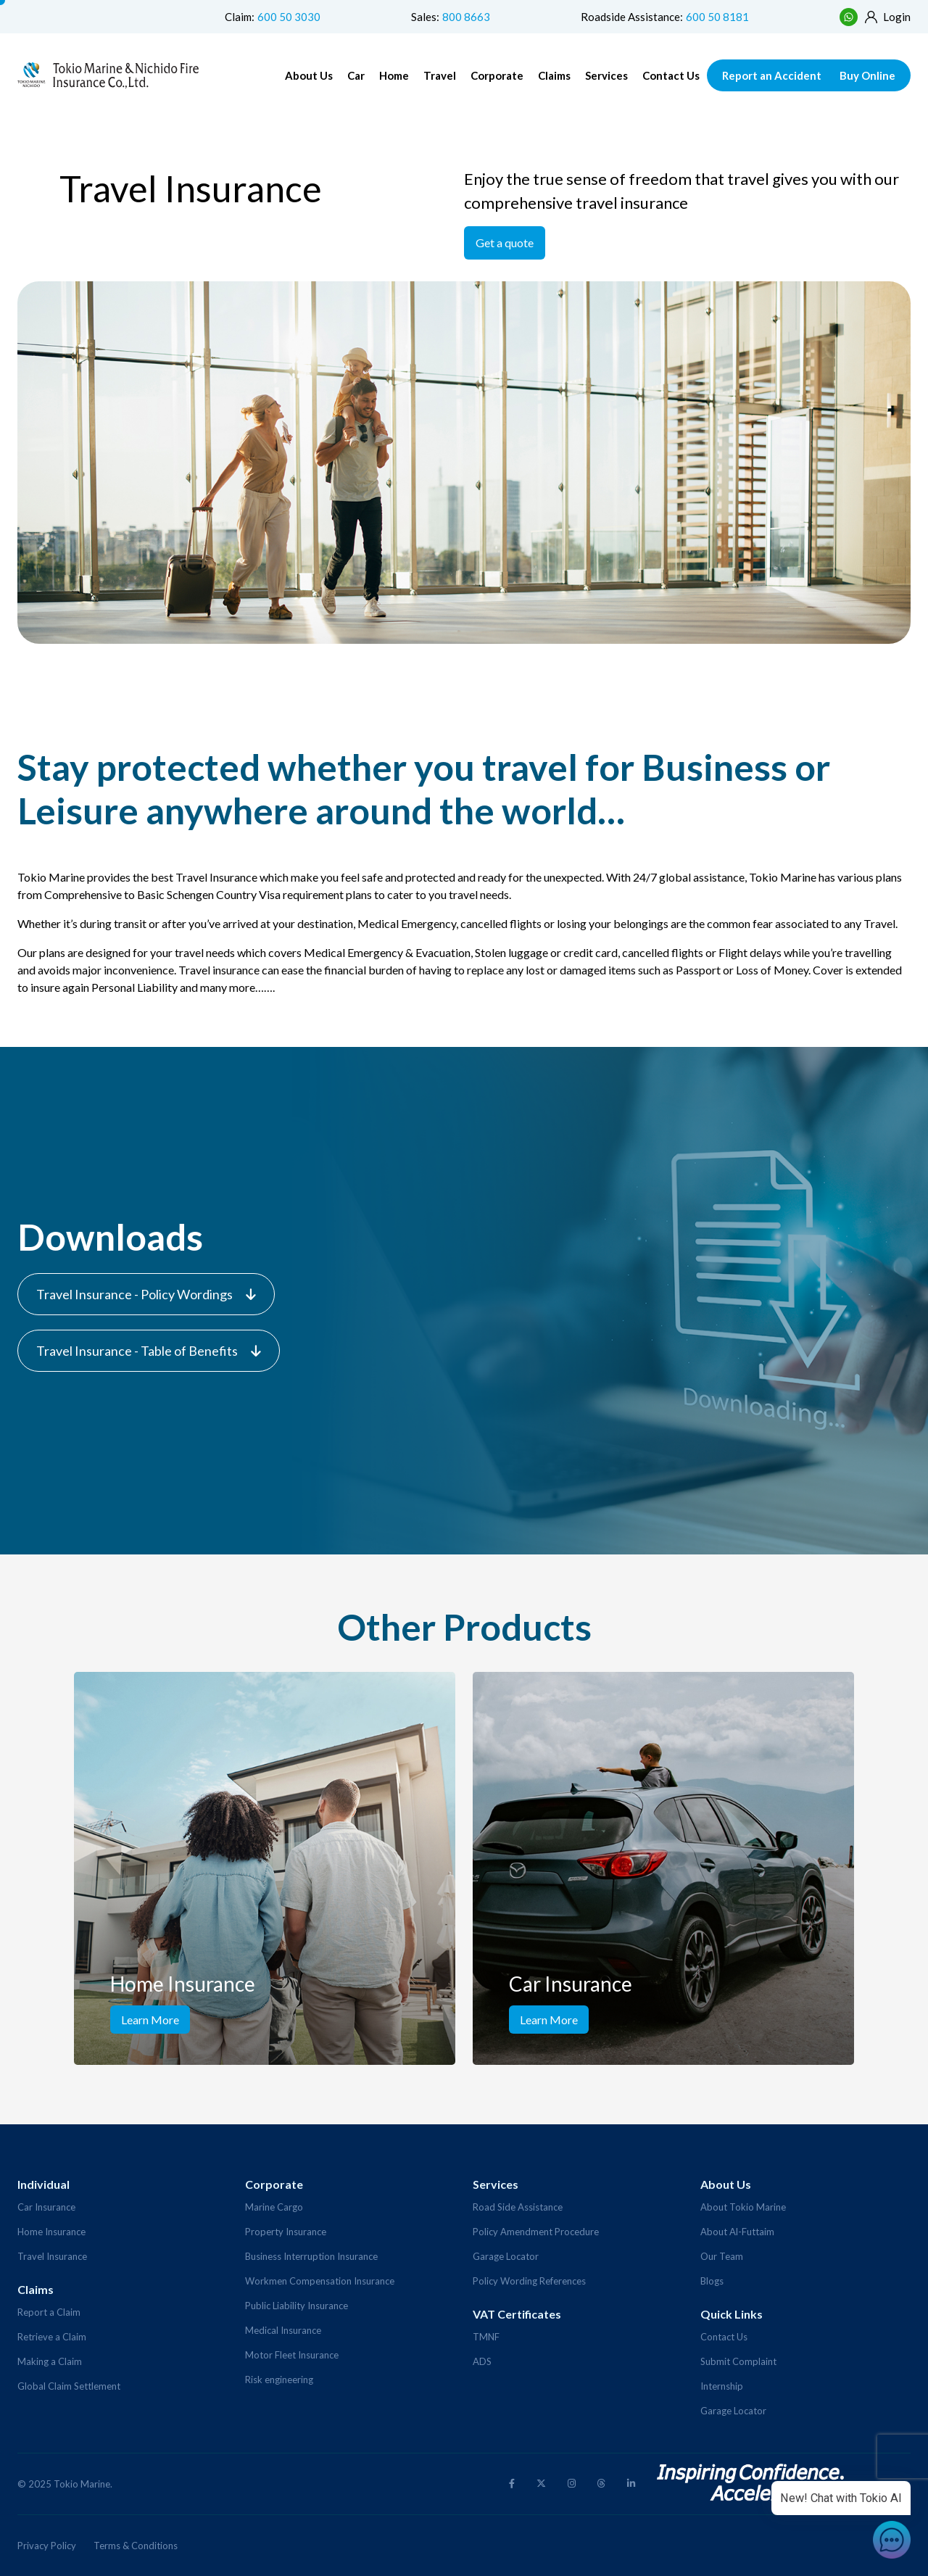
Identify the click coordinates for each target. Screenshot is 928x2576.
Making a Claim (49, 2361)
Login (888, 16)
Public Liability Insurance (296, 2305)
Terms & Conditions (136, 2545)
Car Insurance (46, 2207)
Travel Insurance (52, 2256)
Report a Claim (48, 2312)
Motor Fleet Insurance (292, 2355)
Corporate (497, 75)
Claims (554, 75)
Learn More (150, 2019)
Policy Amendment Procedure (536, 2231)
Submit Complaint (738, 2361)
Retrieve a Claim (51, 2337)
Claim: (272, 16)
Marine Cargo (274, 2207)
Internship (721, 2386)
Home (394, 75)
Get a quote (505, 242)
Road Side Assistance (518, 2207)
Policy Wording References (529, 2281)
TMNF (486, 2337)
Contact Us (671, 75)
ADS (482, 2361)
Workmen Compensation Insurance (319, 2281)
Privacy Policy (46, 2545)
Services (606, 75)
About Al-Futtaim (737, 2231)
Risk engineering (279, 2379)
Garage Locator (506, 2256)
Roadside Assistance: (665, 16)
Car (356, 75)
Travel (439, 75)
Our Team (721, 2256)
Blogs (712, 2281)
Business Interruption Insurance (311, 2256)
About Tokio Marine (743, 2207)
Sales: (450, 16)
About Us (309, 75)
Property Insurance (285, 2231)
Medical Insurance (283, 2330)
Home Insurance (51, 2231)
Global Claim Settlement (68, 2386)
